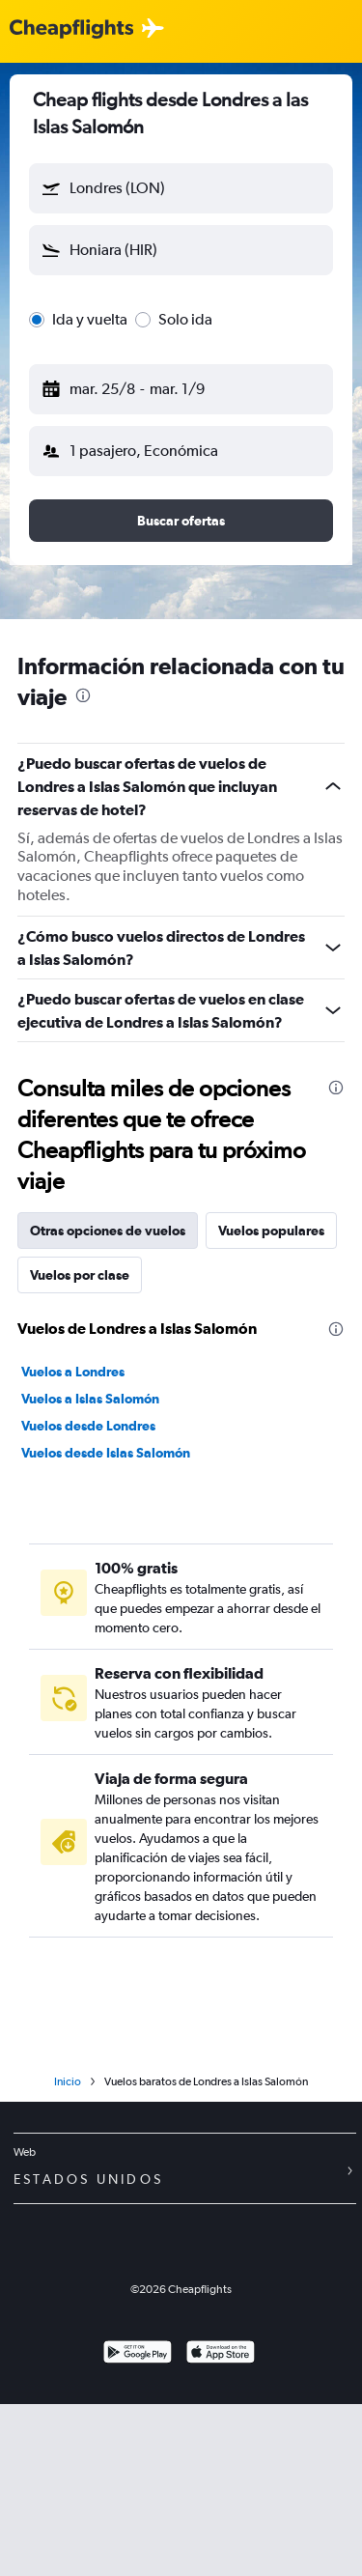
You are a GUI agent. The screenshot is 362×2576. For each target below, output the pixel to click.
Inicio (67, 2081)
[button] (181, 188)
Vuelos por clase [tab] (79, 1275)
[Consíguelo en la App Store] (220, 2354)
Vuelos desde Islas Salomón (105, 1452)
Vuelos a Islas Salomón (90, 1398)
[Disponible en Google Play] (137, 2354)
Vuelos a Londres (73, 1371)
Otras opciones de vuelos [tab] (107, 1230)
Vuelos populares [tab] (271, 1230)
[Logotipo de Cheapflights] (71, 29)
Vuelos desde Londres (88, 1425)
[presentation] (83, 695)
